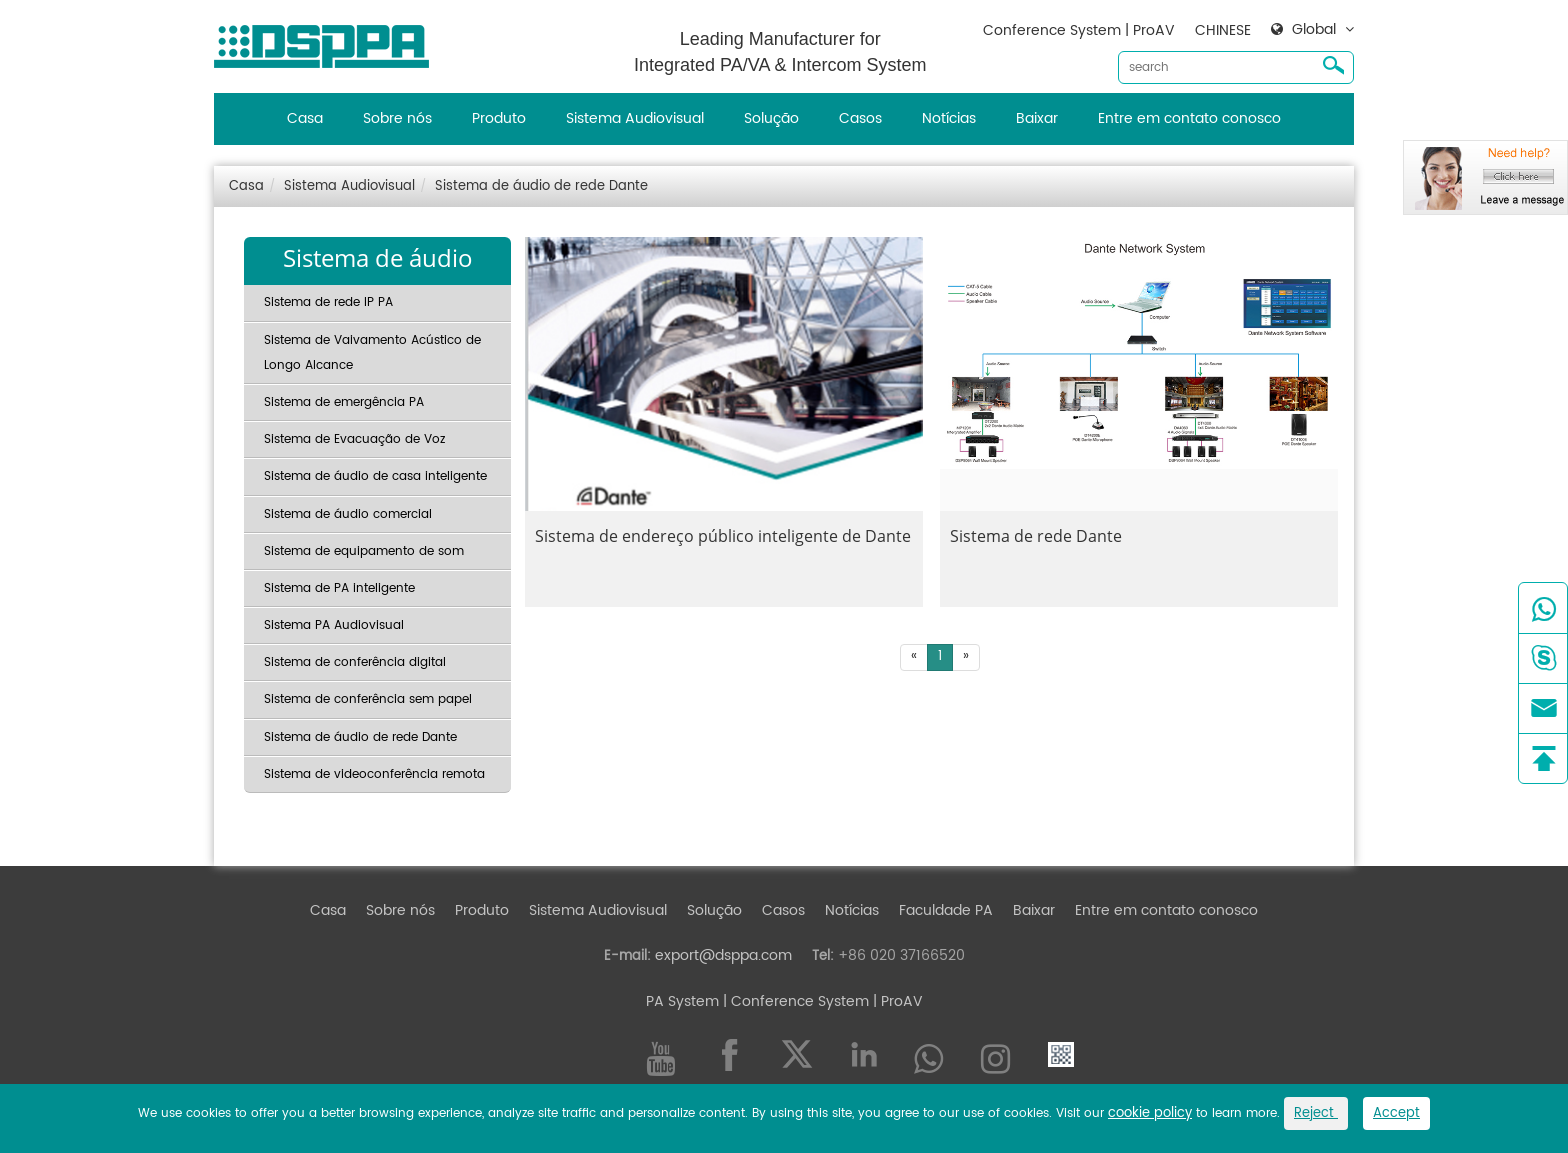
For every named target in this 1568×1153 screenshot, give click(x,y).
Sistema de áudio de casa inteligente (375, 476)
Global (1314, 30)
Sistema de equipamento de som (364, 551)
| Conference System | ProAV (821, 1001)
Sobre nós (397, 118)
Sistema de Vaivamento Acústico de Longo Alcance (372, 353)
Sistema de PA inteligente (339, 588)
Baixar (1037, 118)
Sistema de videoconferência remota (374, 774)
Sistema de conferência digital (355, 662)
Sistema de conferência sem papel (368, 699)
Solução (771, 118)
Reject (1316, 1113)
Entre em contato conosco (1189, 118)
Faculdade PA (946, 910)
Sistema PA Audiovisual (334, 625)
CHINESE (1223, 30)
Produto (499, 118)
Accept (1396, 1113)
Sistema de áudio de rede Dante (541, 186)
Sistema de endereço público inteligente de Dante (723, 536)
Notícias (949, 118)
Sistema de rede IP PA (328, 302)
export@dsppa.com (723, 955)
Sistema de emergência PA (344, 402)
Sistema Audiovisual (635, 118)
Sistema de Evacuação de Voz (354, 439)
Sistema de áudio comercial (348, 514)
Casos (860, 118)
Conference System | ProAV (1079, 30)
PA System (682, 1001)
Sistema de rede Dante (1036, 536)
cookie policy (1150, 1113)
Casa (305, 118)
